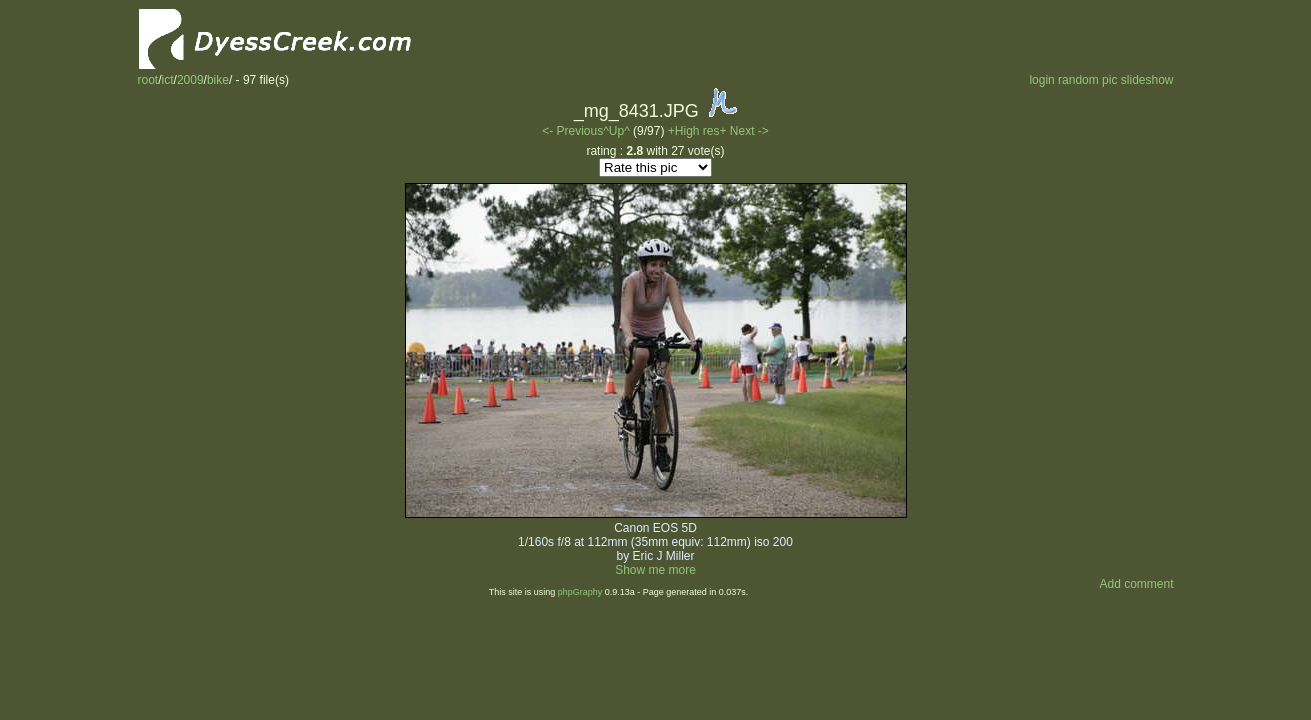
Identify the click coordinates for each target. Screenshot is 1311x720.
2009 (190, 80)
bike (218, 80)
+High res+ (699, 131)
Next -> (749, 131)
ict (168, 80)
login (1041, 80)
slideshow (1147, 80)
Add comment (1136, 584)
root (148, 80)
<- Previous (572, 131)
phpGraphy (580, 592)
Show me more (655, 570)
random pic (1087, 80)
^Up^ (616, 131)
